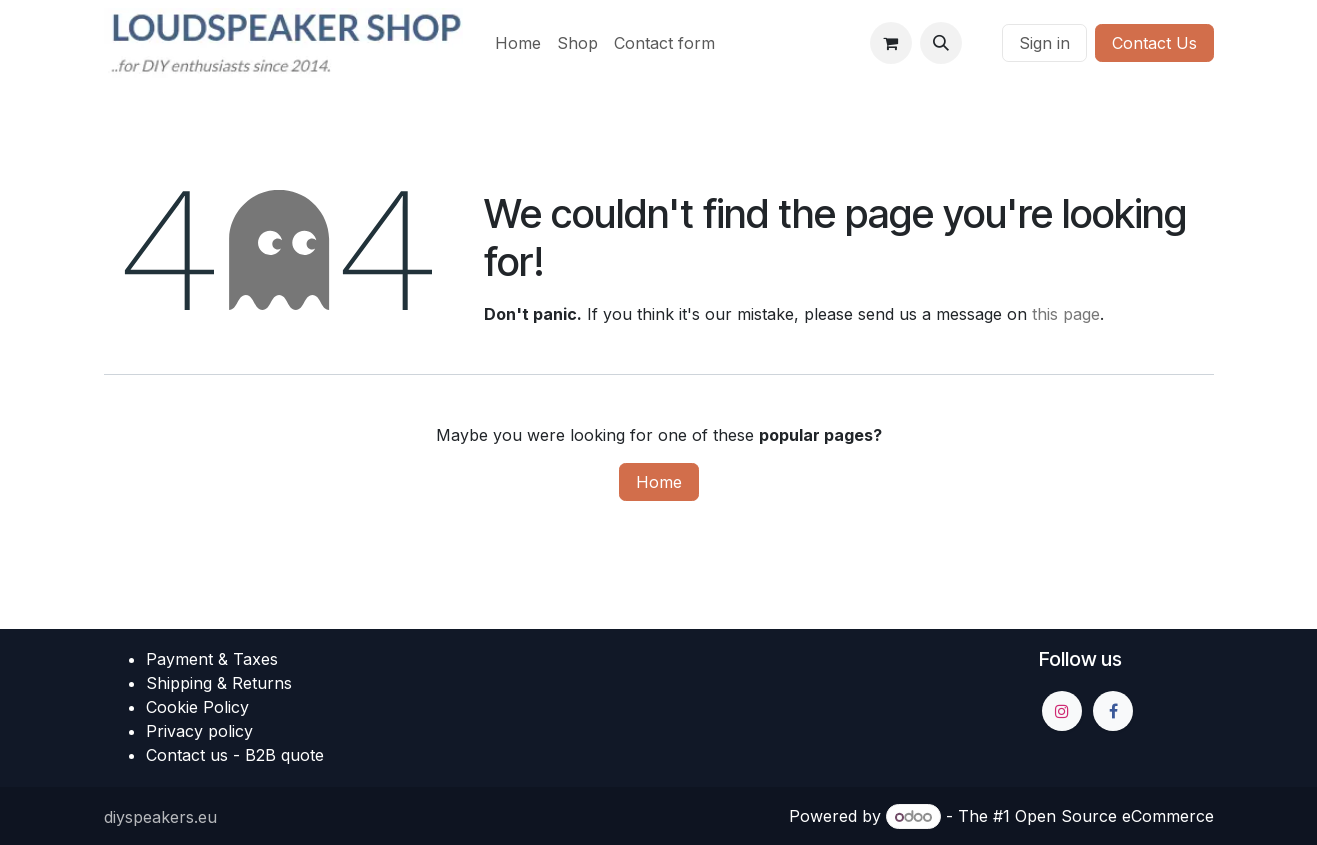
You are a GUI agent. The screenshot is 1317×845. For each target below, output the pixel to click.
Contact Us (1154, 43)
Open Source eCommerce (1114, 816)
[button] (941, 43)
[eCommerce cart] (891, 43)
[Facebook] (1113, 711)
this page (1066, 314)
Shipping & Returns (219, 683)
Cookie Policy (197, 707)
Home (659, 482)
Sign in (1044, 43)
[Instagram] (1062, 711)
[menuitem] (518, 43)
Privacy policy (199, 731)
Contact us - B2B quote (235, 755)
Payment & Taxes (212, 659)
